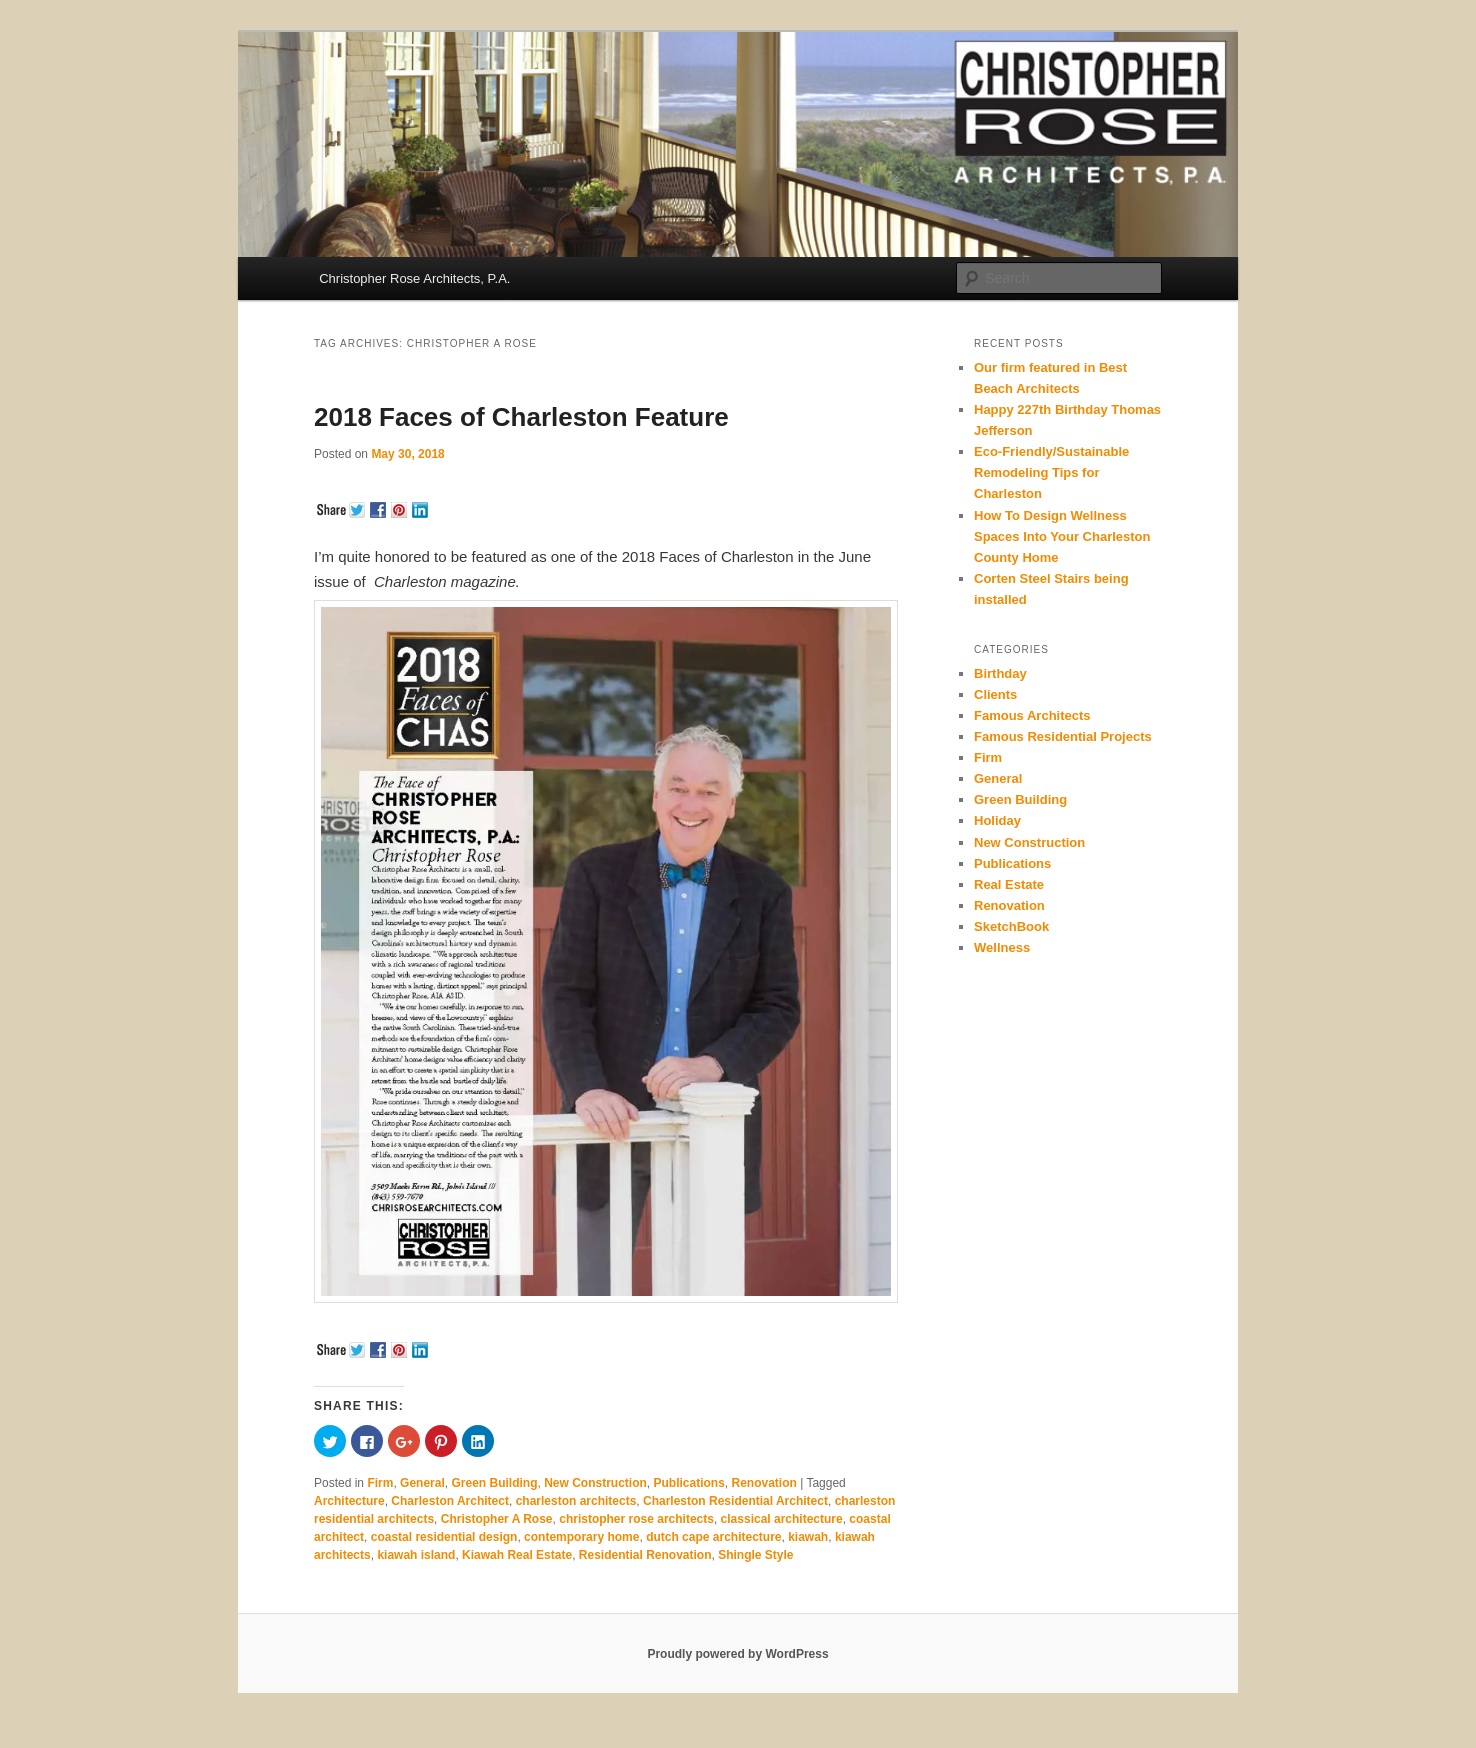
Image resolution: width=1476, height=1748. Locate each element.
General (422, 1483)
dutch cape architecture (713, 1537)
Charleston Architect (450, 1501)
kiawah (808, 1537)
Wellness (1002, 947)
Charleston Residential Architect (735, 1501)
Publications (688, 1483)
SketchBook (1011, 926)
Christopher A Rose (497, 1519)
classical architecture (782, 1519)
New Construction (595, 1483)
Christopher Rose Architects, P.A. (414, 278)
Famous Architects (1032, 715)
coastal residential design (444, 1537)
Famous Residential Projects (1063, 736)
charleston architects (576, 1501)
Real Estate (1009, 884)
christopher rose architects (636, 1519)
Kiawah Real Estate (517, 1555)
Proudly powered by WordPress (737, 1654)
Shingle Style (755, 1555)
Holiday (997, 820)
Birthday (1000, 673)
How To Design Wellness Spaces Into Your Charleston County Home (1062, 536)
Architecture (349, 1501)
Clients (995, 694)
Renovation (764, 1483)
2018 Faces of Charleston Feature (521, 417)
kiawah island (416, 1555)
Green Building (494, 1483)
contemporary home (581, 1537)
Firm (380, 1483)
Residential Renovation (645, 1555)
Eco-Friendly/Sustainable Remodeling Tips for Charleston (1051, 472)
